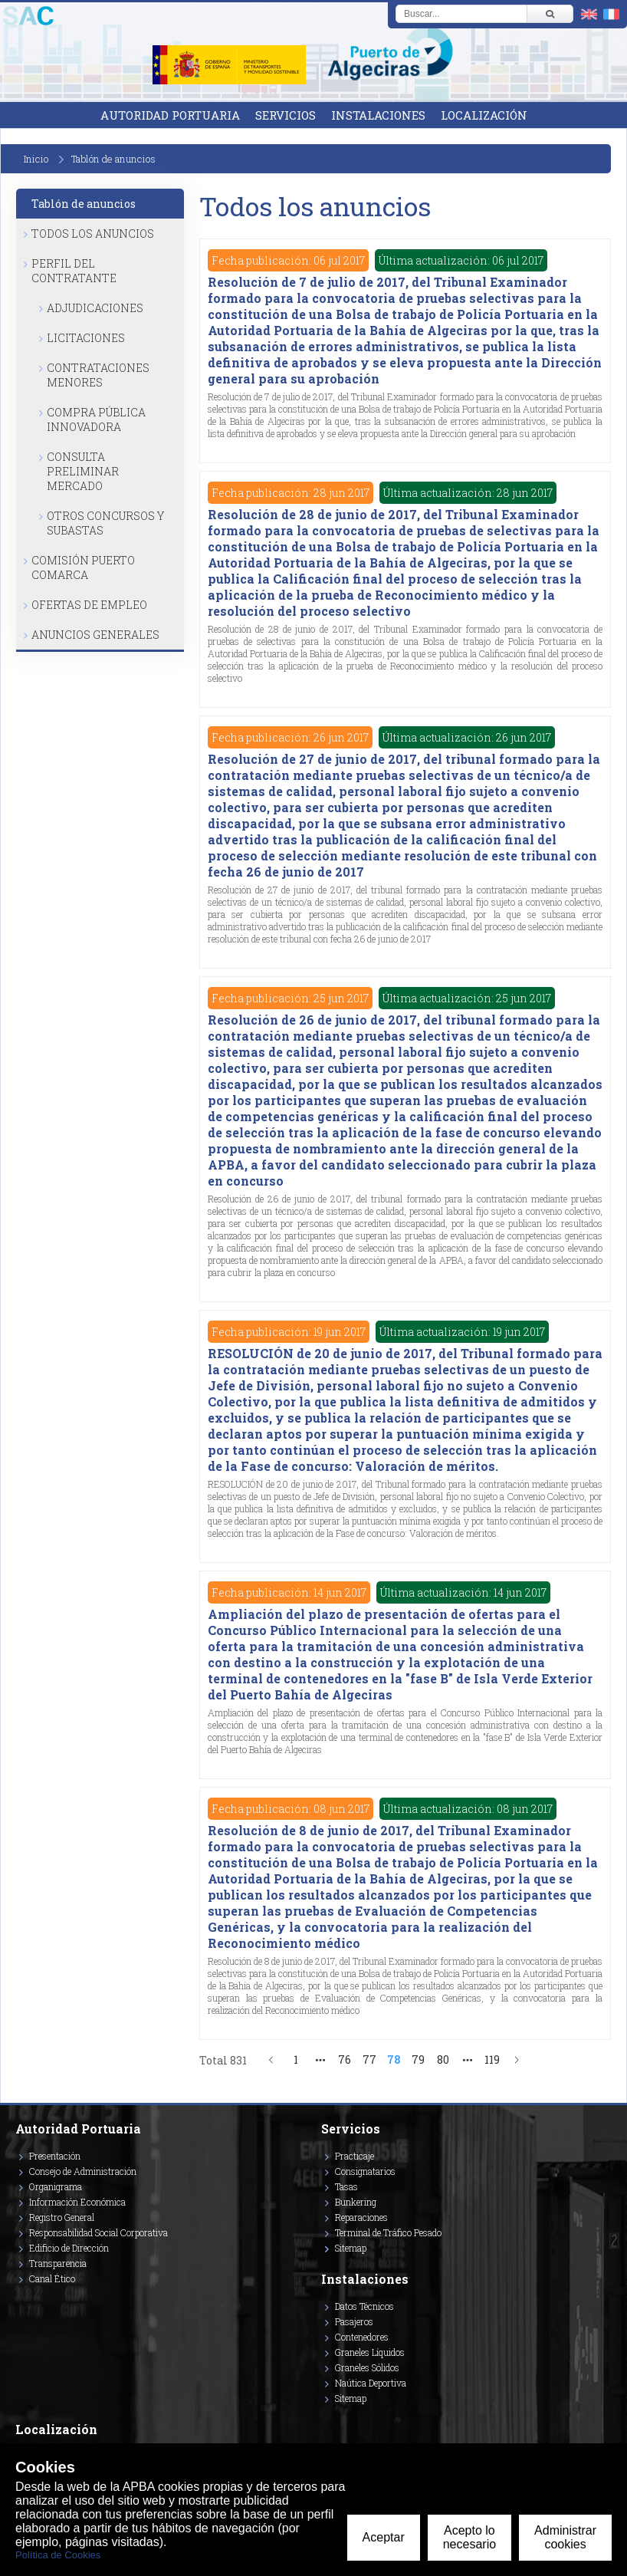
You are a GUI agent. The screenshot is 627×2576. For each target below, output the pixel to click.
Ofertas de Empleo (89, 604)
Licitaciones (86, 338)
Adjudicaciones (95, 308)
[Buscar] (550, 13)
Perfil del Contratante (74, 270)
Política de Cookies (57, 2555)
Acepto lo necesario (469, 2537)
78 (394, 2059)
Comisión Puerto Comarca (83, 567)
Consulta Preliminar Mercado (83, 471)
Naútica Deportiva (370, 2383)
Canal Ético (52, 2278)
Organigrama (55, 2186)
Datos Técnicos (364, 2306)
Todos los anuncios (92, 233)
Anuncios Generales (95, 634)
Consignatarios (365, 2171)
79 (418, 2059)
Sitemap (350, 2248)
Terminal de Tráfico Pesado (388, 2232)
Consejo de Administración (82, 2171)
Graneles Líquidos (370, 2352)
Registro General (61, 2217)
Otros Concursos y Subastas (105, 523)
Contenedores (362, 2337)
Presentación (54, 2156)
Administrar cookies (565, 2537)
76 (344, 2059)
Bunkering (355, 2202)
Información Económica (77, 2202)
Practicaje (354, 2156)
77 (369, 2059)
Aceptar (384, 2537)
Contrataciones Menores (98, 375)
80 (443, 2059)
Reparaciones (361, 2217)
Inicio (36, 159)
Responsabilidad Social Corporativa (98, 2232)
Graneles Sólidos (367, 2367)
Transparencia (58, 2263)
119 (492, 2059)
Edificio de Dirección (69, 2248)
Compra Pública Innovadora (96, 419)
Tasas (346, 2186)
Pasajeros (354, 2321)
